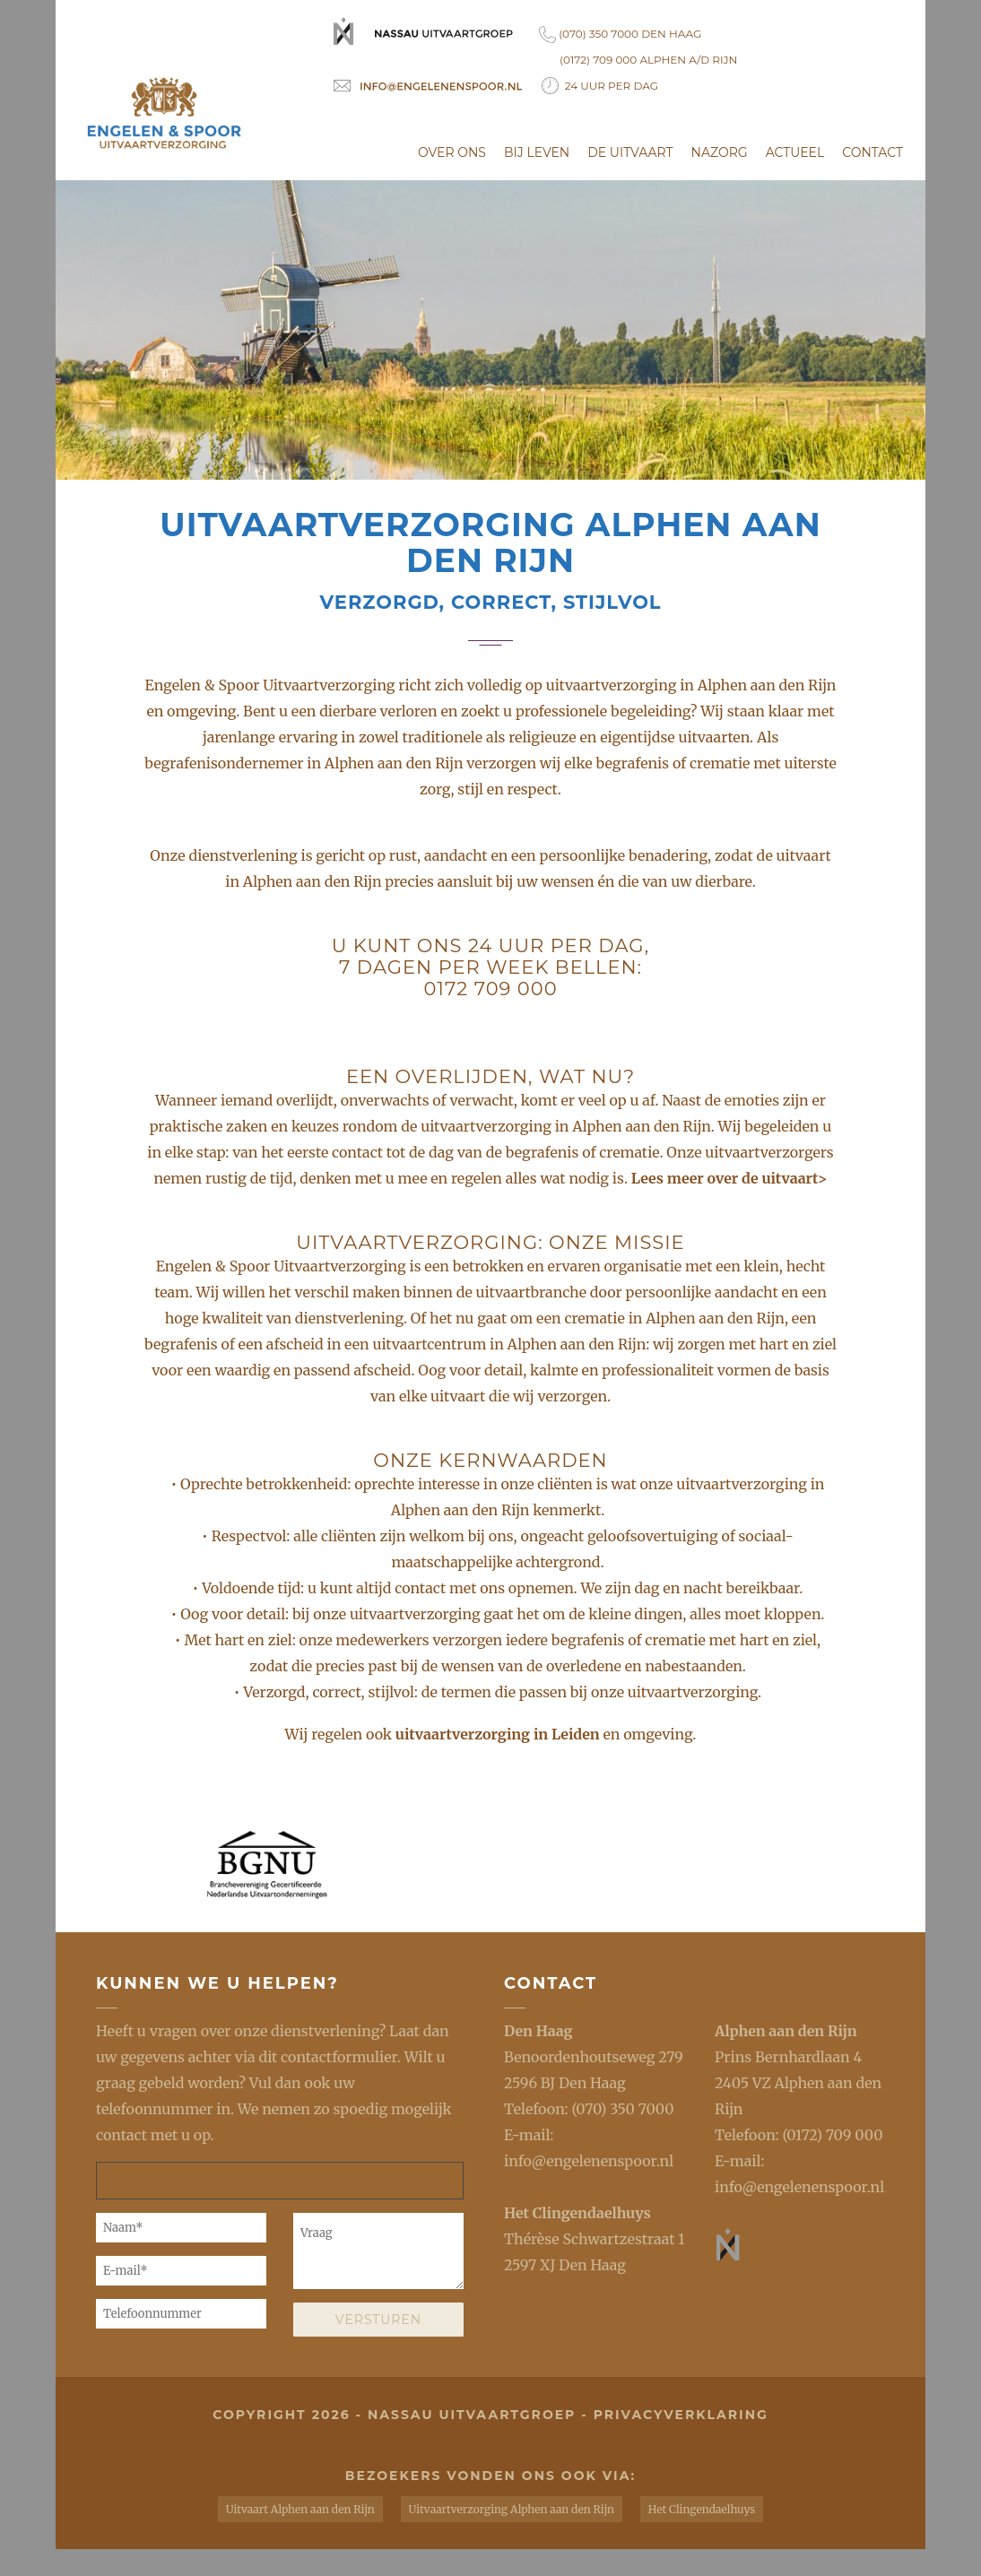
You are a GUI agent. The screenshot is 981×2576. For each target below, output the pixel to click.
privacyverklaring (681, 2415)
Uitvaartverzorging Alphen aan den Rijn (511, 2509)
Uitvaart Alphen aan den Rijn (300, 2509)
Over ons (452, 152)
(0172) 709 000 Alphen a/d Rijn (648, 59)
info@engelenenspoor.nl (588, 2161)
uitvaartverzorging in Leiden (499, 1734)
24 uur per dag (600, 85)
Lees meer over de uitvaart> (729, 1178)
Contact (872, 152)
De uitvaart (630, 152)
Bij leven (536, 152)
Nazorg (719, 152)
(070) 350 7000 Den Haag (620, 34)
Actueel (795, 152)
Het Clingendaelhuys (577, 2213)
